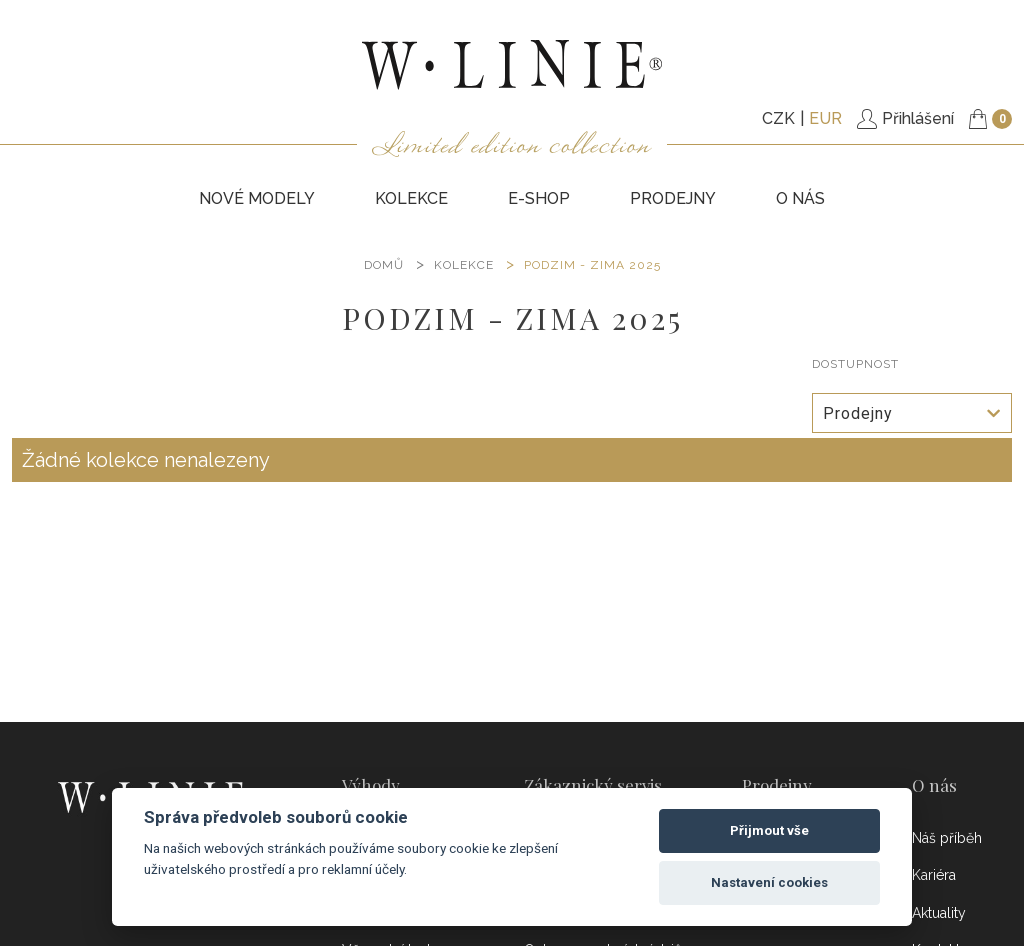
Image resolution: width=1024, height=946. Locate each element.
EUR (825, 118)
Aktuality (939, 913)
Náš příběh (947, 838)
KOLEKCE (411, 198)
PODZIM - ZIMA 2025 (592, 265)
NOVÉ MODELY (257, 198)
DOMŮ (384, 265)
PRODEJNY (673, 198)
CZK (778, 118)
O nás (800, 198)
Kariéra (934, 875)
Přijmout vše (769, 830)
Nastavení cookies (769, 882)
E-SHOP (539, 198)
